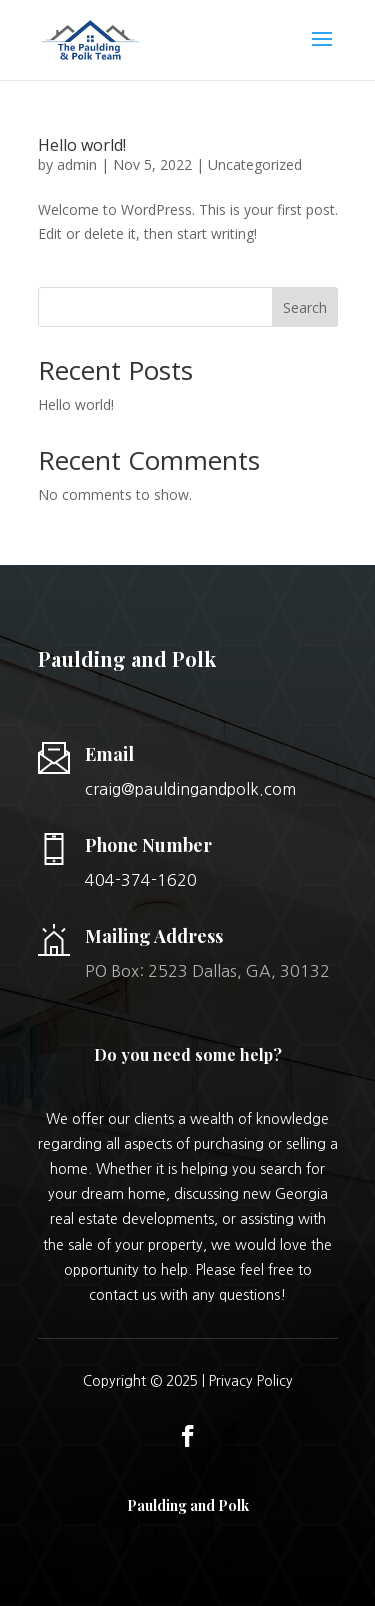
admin (77, 164)
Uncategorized (255, 164)
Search (305, 307)
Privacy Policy (251, 1381)
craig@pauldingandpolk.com (190, 789)
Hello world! (82, 145)
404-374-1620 (141, 880)
